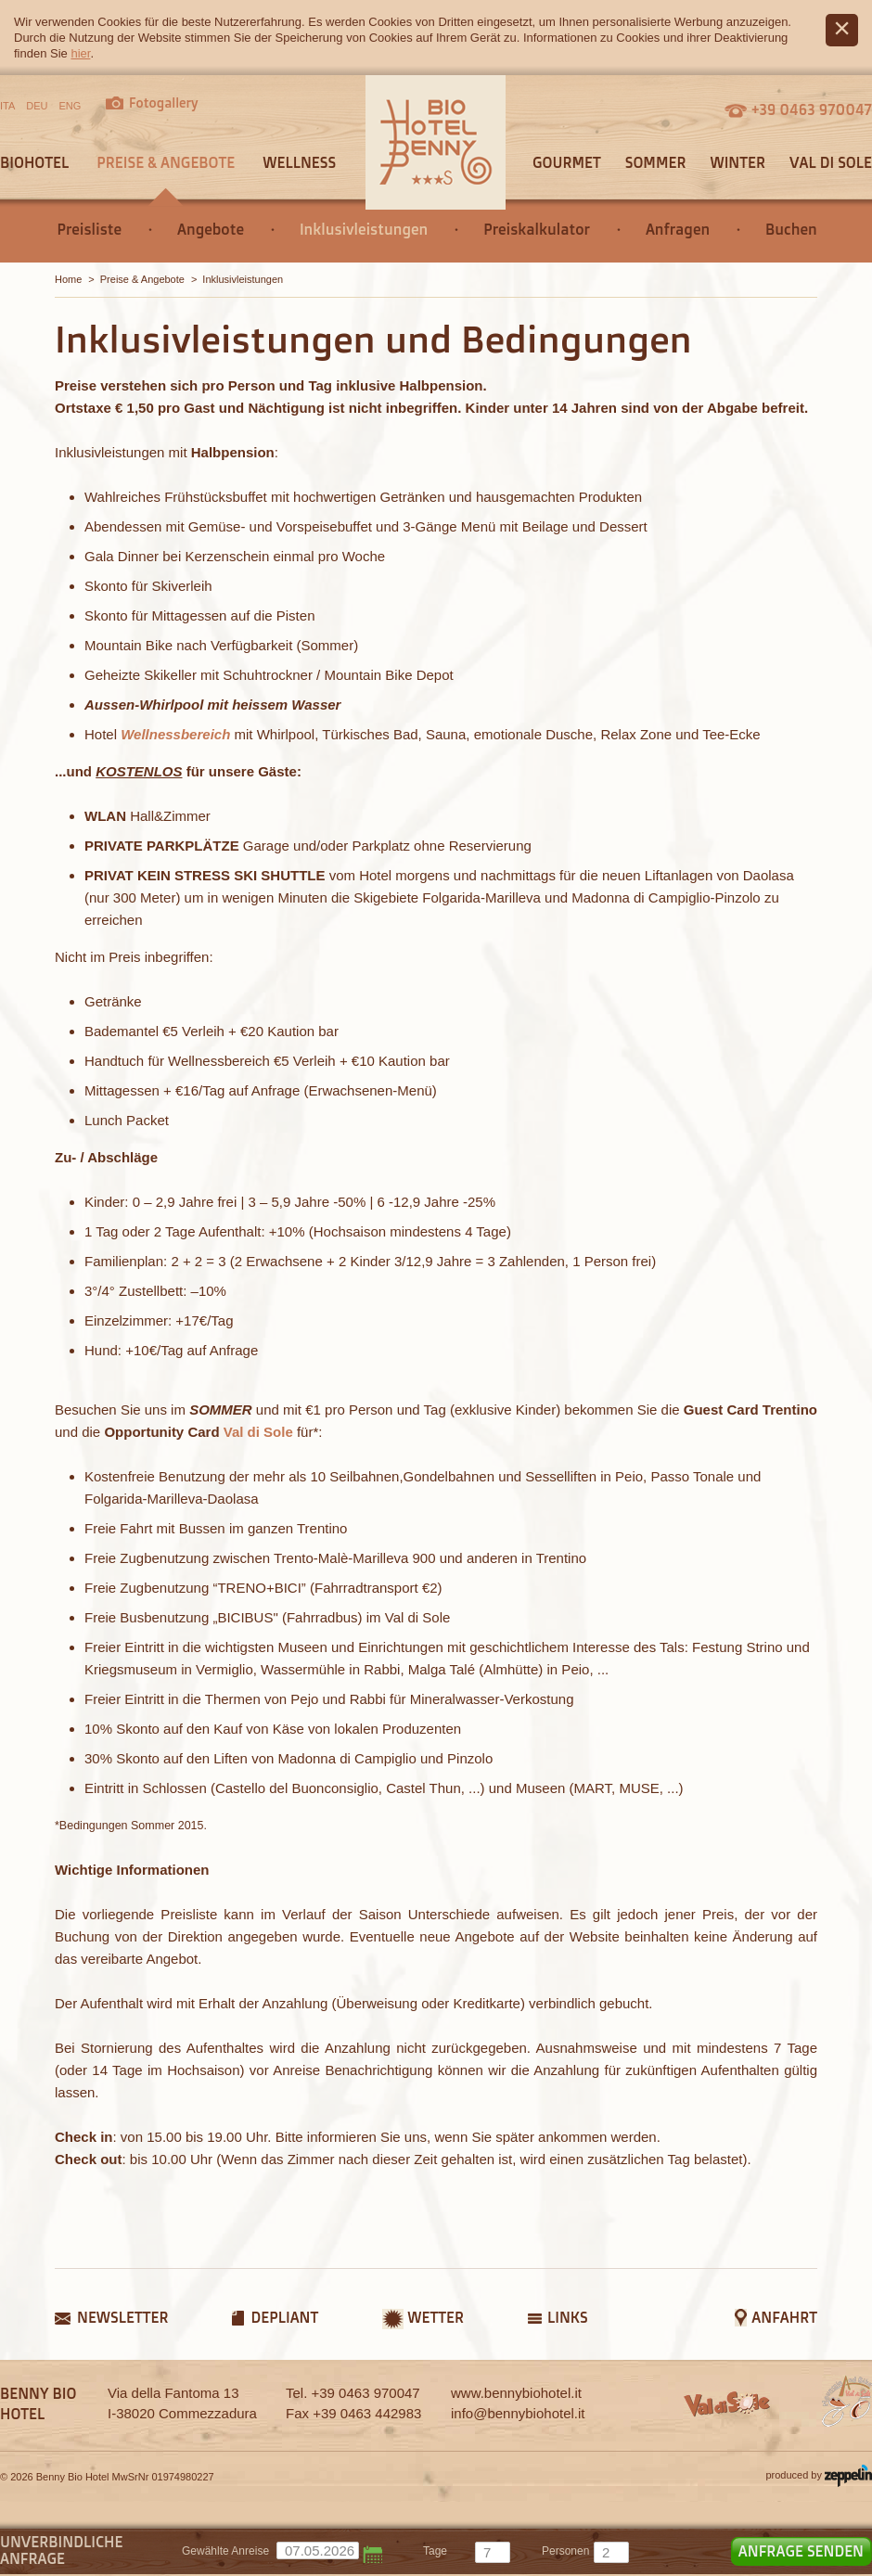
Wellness (299, 162)
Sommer (655, 162)
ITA (7, 105)
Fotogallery (164, 102)
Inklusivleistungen (364, 229)
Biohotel (34, 162)
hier (80, 53)
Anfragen (678, 229)
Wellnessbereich (175, 734)
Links (567, 2317)
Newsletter (122, 2317)
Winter (737, 162)
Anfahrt (784, 2317)
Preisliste (89, 229)
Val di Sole (830, 162)
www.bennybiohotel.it (516, 2393)
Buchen (791, 229)
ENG (70, 105)
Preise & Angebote (165, 162)
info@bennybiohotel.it (518, 2413)
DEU (36, 105)
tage (435, 2550)
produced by (818, 2476)
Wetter (435, 2317)
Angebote (210, 229)
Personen (565, 2550)
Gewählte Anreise (225, 2550)
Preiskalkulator (536, 229)
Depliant (284, 2317)
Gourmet (566, 162)
